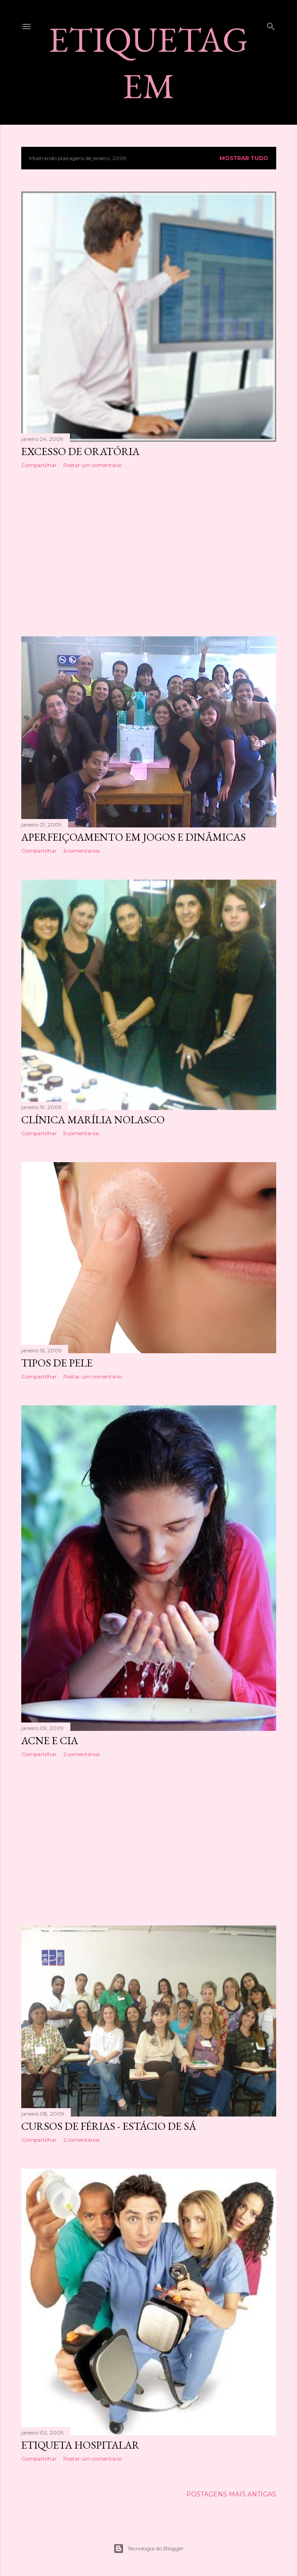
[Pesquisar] (271, 24)
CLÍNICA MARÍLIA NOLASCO (93, 1119)
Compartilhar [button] (39, 465)
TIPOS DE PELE (57, 1363)
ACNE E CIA (49, 1740)
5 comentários (81, 1133)
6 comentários (81, 850)
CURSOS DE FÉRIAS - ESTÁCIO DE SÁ (108, 2126)
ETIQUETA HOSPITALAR (80, 2445)
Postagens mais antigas (231, 2494)
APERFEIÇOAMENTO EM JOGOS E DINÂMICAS (133, 837)
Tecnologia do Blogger (148, 2548)
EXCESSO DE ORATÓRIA (80, 451)
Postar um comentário (92, 465)
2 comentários (81, 1754)
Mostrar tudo (244, 158)
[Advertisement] (148, 552)
